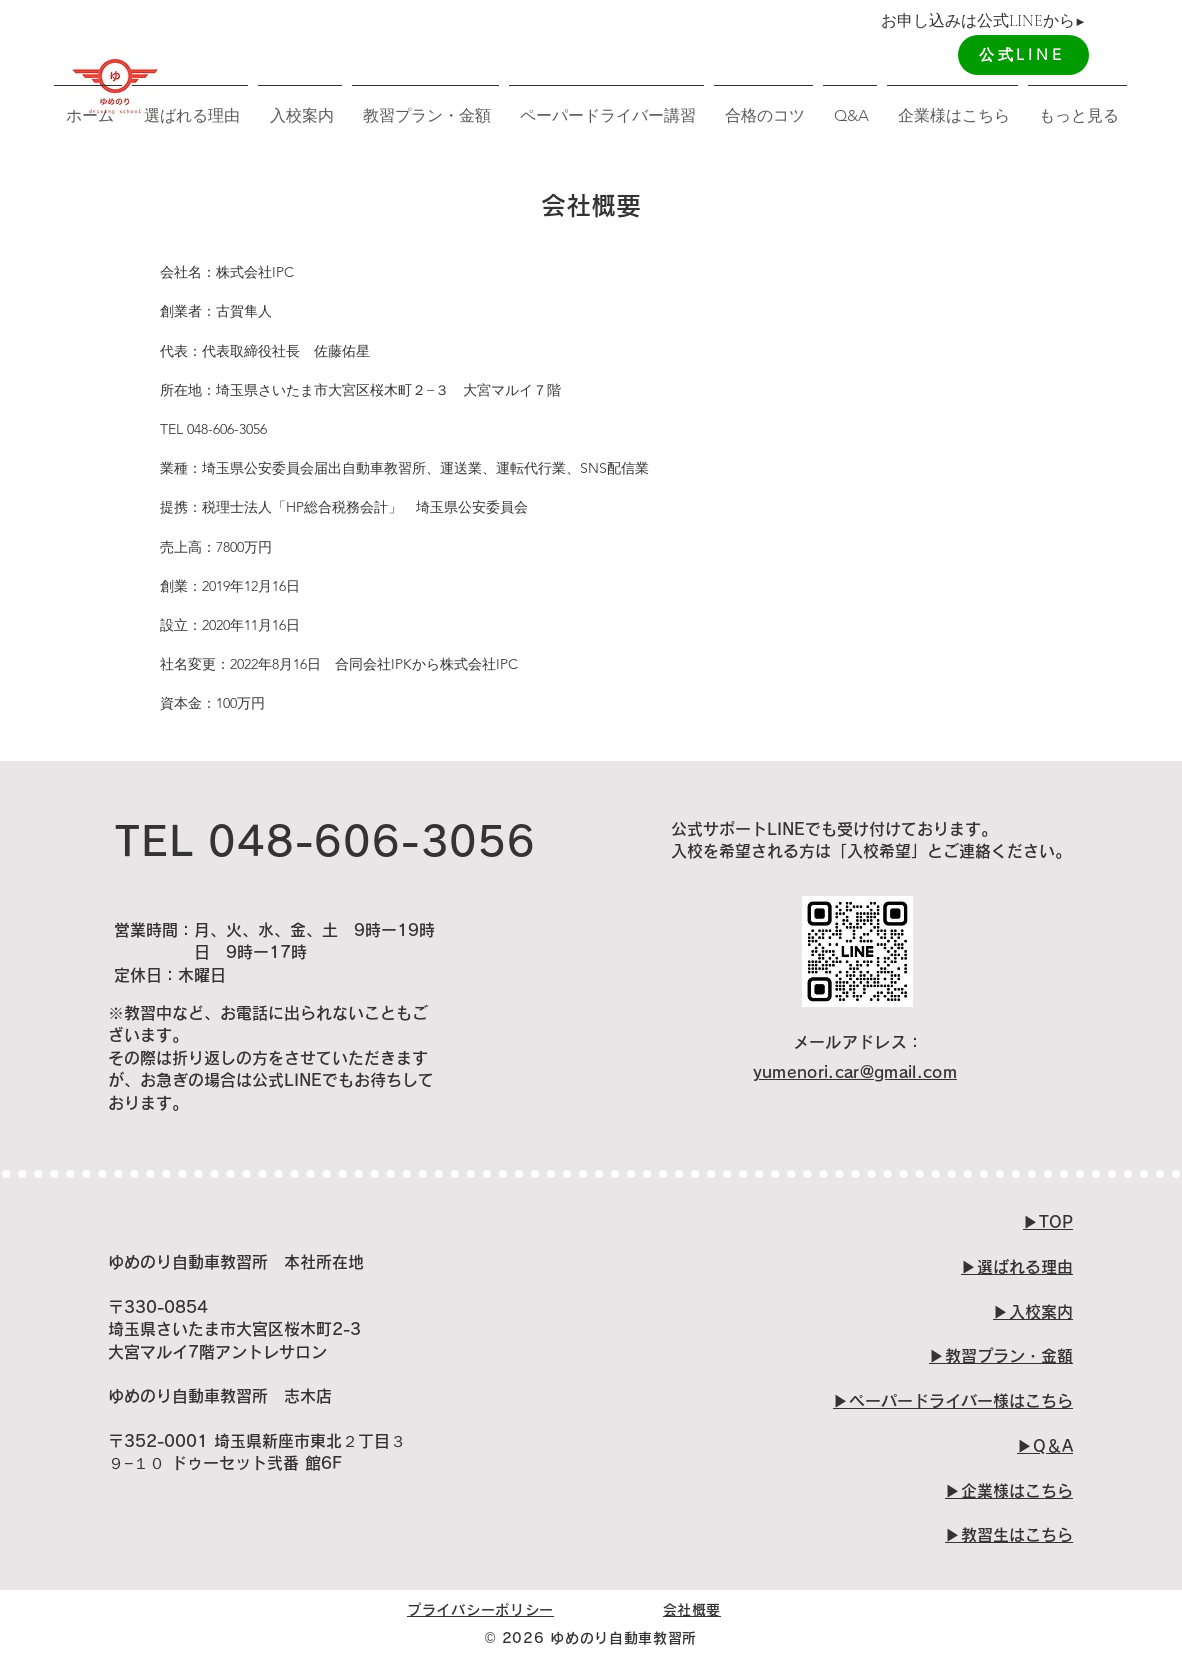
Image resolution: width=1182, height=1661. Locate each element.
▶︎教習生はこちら (1009, 1535)
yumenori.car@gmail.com (855, 1072)
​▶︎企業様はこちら (1009, 1491)
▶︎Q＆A (1045, 1446)
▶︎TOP (1048, 1222)
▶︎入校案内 (1033, 1312)
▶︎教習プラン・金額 (1001, 1356)
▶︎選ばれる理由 (1017, 1267)
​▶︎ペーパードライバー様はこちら (953, 1401)
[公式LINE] (1023, 55)
